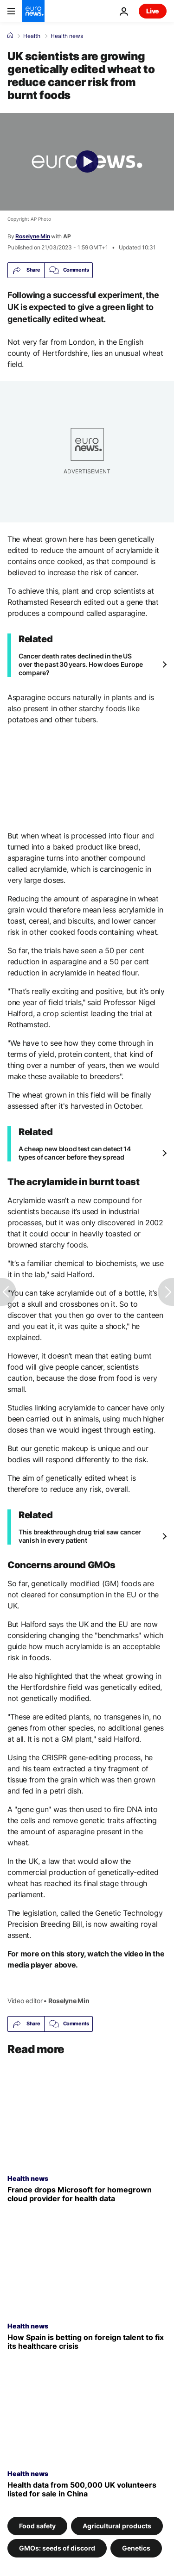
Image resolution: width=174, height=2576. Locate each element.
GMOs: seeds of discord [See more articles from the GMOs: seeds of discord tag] (57, 2547)
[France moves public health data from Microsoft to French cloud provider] (87, 2194)
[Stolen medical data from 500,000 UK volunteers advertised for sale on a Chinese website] (87, 2489)
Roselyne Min (32, 236)
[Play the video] (87, 162)
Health (31, 36)
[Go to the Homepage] (33, 11)
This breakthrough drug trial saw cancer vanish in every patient (80, 1536)
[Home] (10, 35)
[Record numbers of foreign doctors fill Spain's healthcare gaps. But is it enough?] (87, 2342)
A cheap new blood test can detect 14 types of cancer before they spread (75, 1153)
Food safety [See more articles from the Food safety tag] (37, 2525)
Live (152, 11)
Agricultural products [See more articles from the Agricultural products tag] (117, 2525)
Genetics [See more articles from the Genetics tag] (136, 2547)
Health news (67, 36)
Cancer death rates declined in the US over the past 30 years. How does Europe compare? (81, 664)
